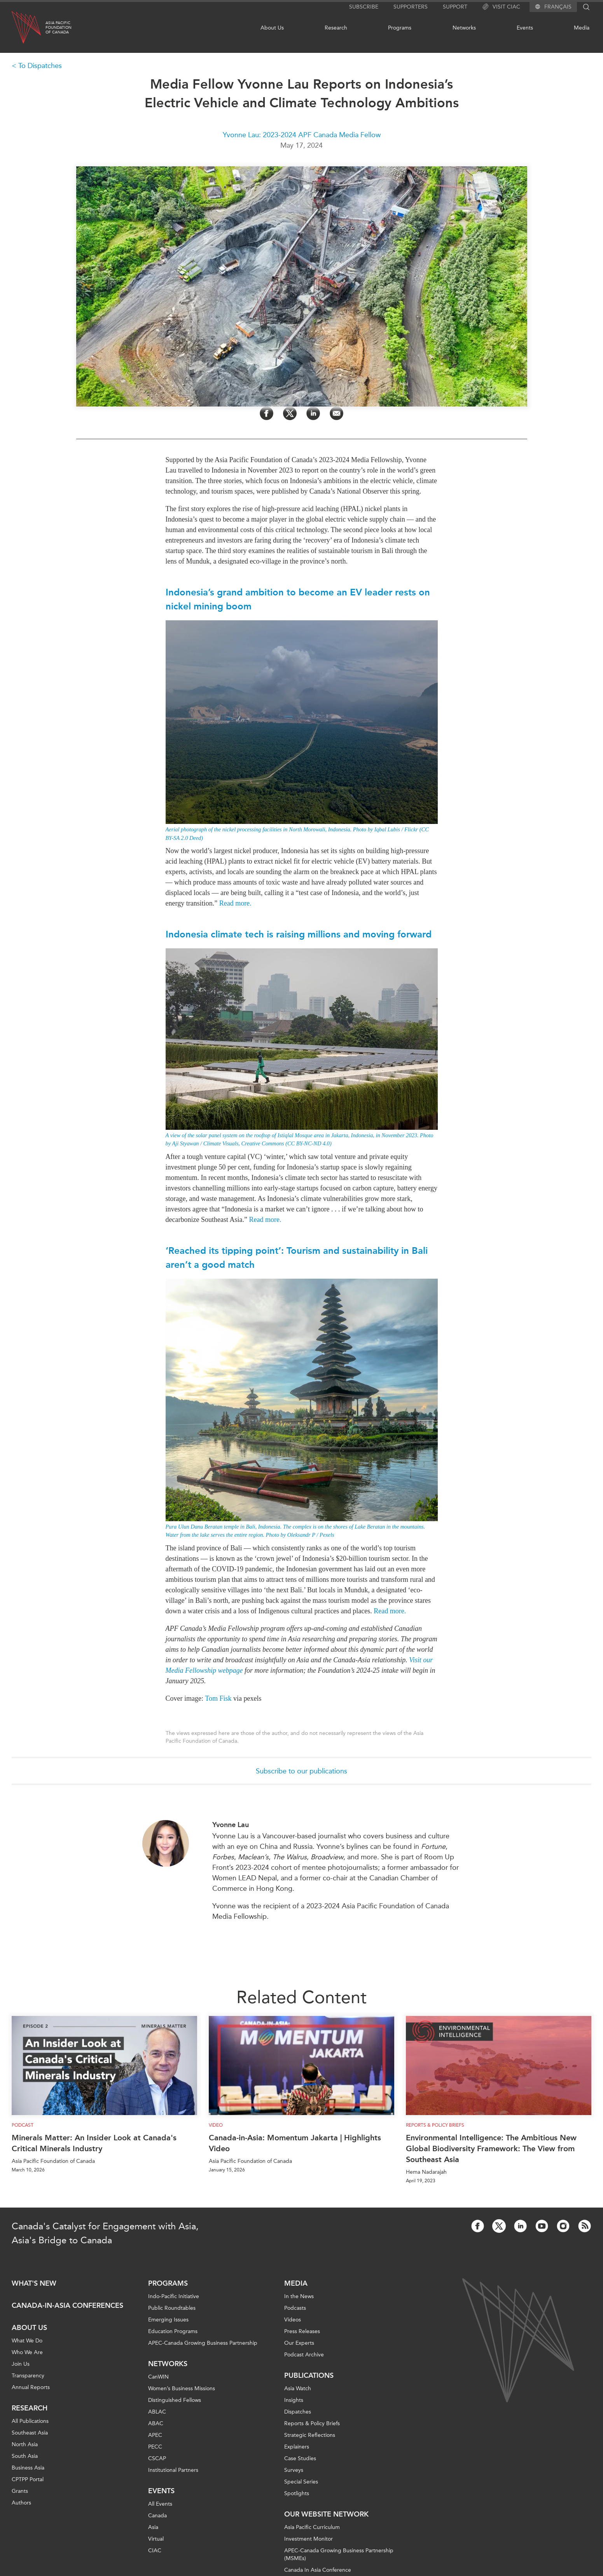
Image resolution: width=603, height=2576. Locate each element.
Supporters (410, 6)
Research (336, 27)
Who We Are (27, 2352)
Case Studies (300, 2458)
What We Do (27, 2340)
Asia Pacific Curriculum (312, 2527)
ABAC (155, 2423)
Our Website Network (326, 2514)
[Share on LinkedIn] (313, 413)
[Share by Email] (336, 413)
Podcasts (295, 2308)
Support (455, 6)
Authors (21, 2502)
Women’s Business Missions (181, 2388)
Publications (309, 2375)
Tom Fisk (218, 1698)
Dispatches (297, 2411)
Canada (157, 2515)
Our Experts (299, 2343)
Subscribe (363, 6)
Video (216, 2125)
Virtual (156, 2539)
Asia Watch (297, 2388)
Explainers (296, 2446)
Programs (399, 27)
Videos (292, 2319)
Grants (20, 2491)
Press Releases (302, 2331)
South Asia (25, 2456)
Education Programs (173, 2331)
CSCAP (157, 2458)
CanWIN (158, 2377)
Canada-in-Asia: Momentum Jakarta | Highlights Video (295, 2143)
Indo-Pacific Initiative (173, 2296)
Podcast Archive (304, 2354)
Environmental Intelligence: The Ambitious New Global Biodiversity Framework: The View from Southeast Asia (491, 2148)
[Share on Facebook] (266, 413)
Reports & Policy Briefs (435, 2125)
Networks (464, 27)
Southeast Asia (30, 2432)
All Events (160, 2504)
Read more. (235, 903)
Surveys (293, 2470)
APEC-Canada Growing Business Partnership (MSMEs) (338, 2554)
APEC (155, 2435)
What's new (34, 2283)
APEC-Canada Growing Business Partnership (202, 2343)
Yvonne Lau (230, 1824)
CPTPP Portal (28, 2479)
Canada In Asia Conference (317, 2570)
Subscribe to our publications (301, 1771)
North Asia (25, 2444)
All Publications (30, 2421)
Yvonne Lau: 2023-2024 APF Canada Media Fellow (302, 135)
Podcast (22, 2125)
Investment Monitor (308, 2539)
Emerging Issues (168, 2319)
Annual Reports (31, 2387)
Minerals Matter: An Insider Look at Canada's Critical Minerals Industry (94, 2143)
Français (558, 7)
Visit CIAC (501, 6)
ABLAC (157, 2411)
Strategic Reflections (309, 2435)
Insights (293, 2400)
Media (581, 27)
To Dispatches (40, 65)
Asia (153, 2527)
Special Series (301, 2481)
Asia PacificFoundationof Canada (58, 28)
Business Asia (28, 2467)
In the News (299, 2296)
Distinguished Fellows (174, 2400)
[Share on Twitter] (290, 413)
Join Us (21, 2364)
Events (525, 27)
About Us (272, 27)
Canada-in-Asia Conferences (67, 2305)
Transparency (28, 2375)
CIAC (154, 2550)
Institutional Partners (173, 2470)
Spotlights (296, 2493)
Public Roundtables (172, 2308)
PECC (155, 2446)
